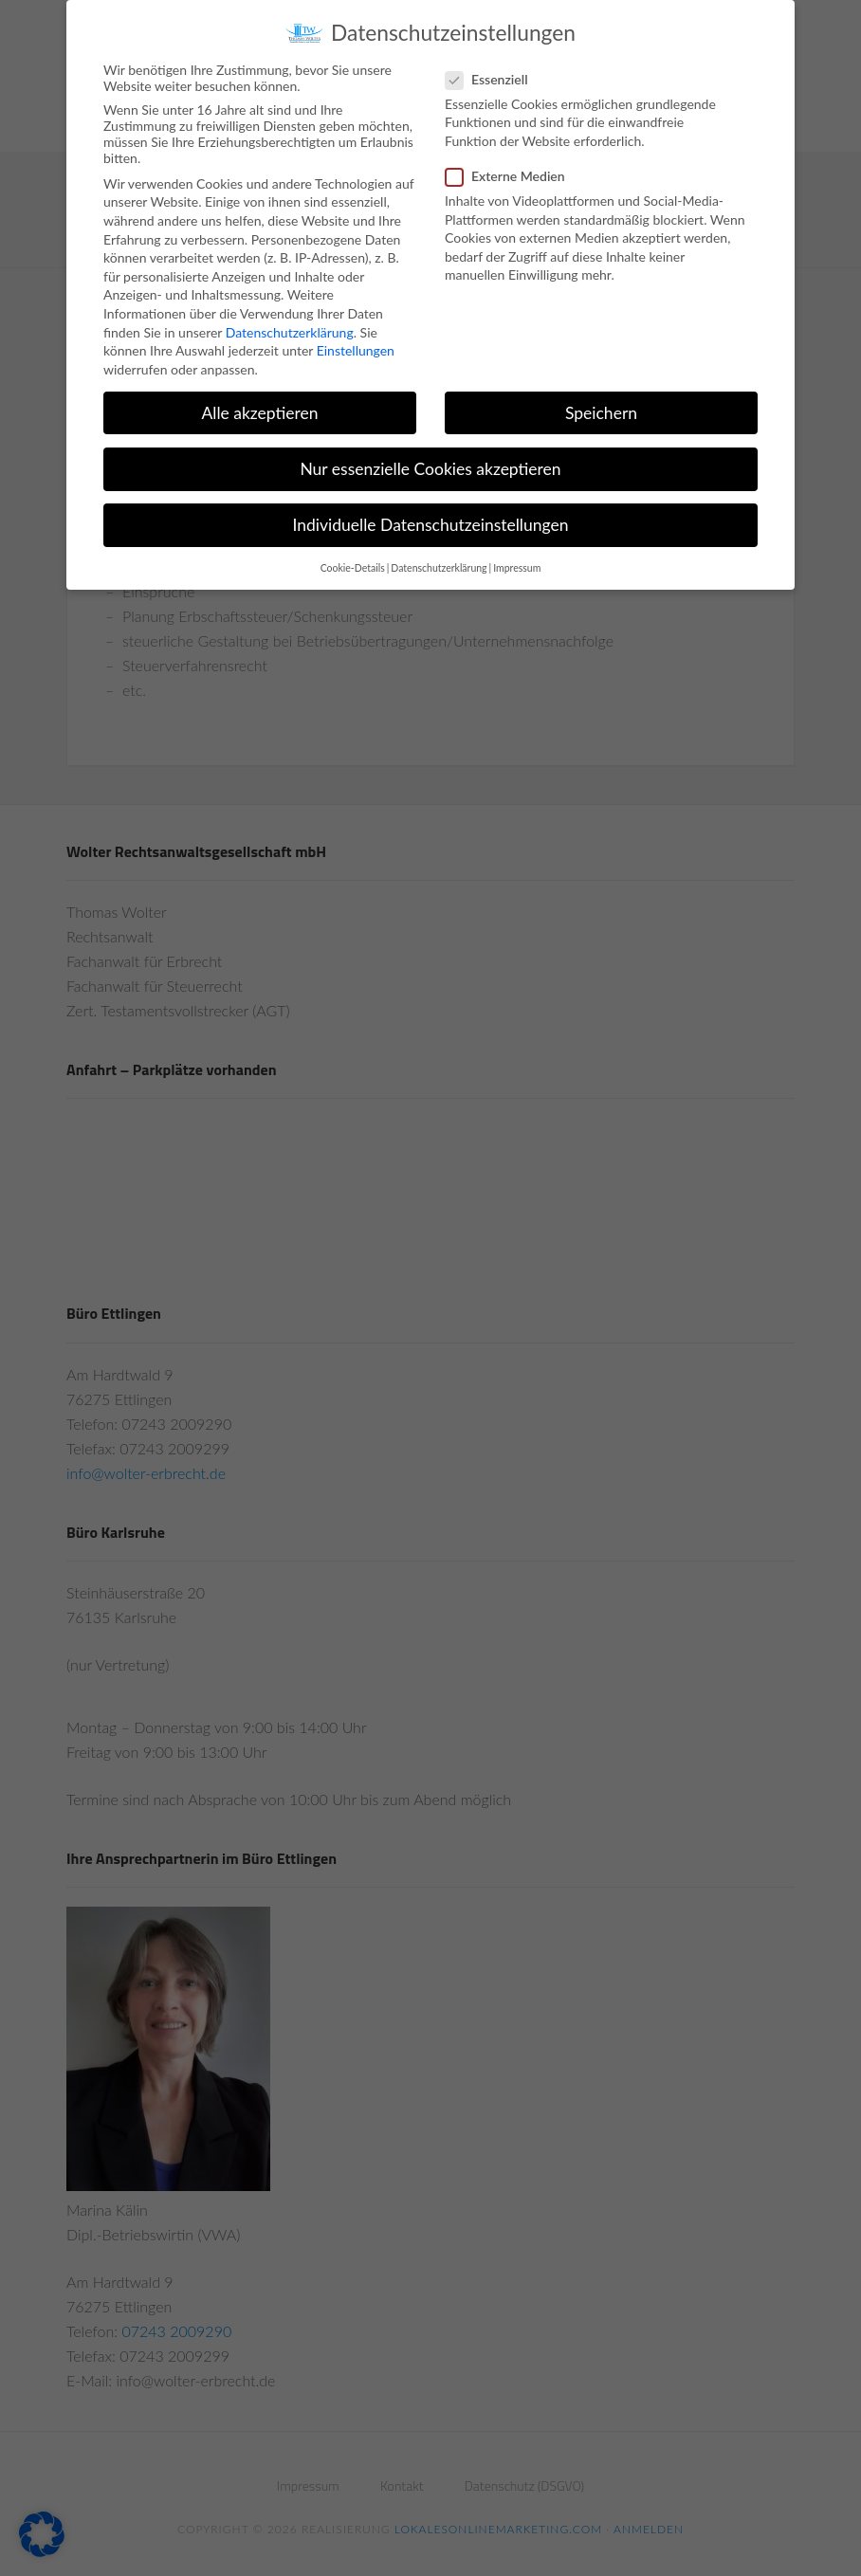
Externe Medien (511, 176)
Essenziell (492, 79)
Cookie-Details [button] (353, 568)
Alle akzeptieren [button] (259, 413)
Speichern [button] (601, 413)
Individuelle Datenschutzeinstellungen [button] (431, 525)
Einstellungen (355, 350)
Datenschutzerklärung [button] (438, 568)
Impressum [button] (516, 568)
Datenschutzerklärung (290, 332)
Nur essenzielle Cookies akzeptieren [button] (430, 469)
